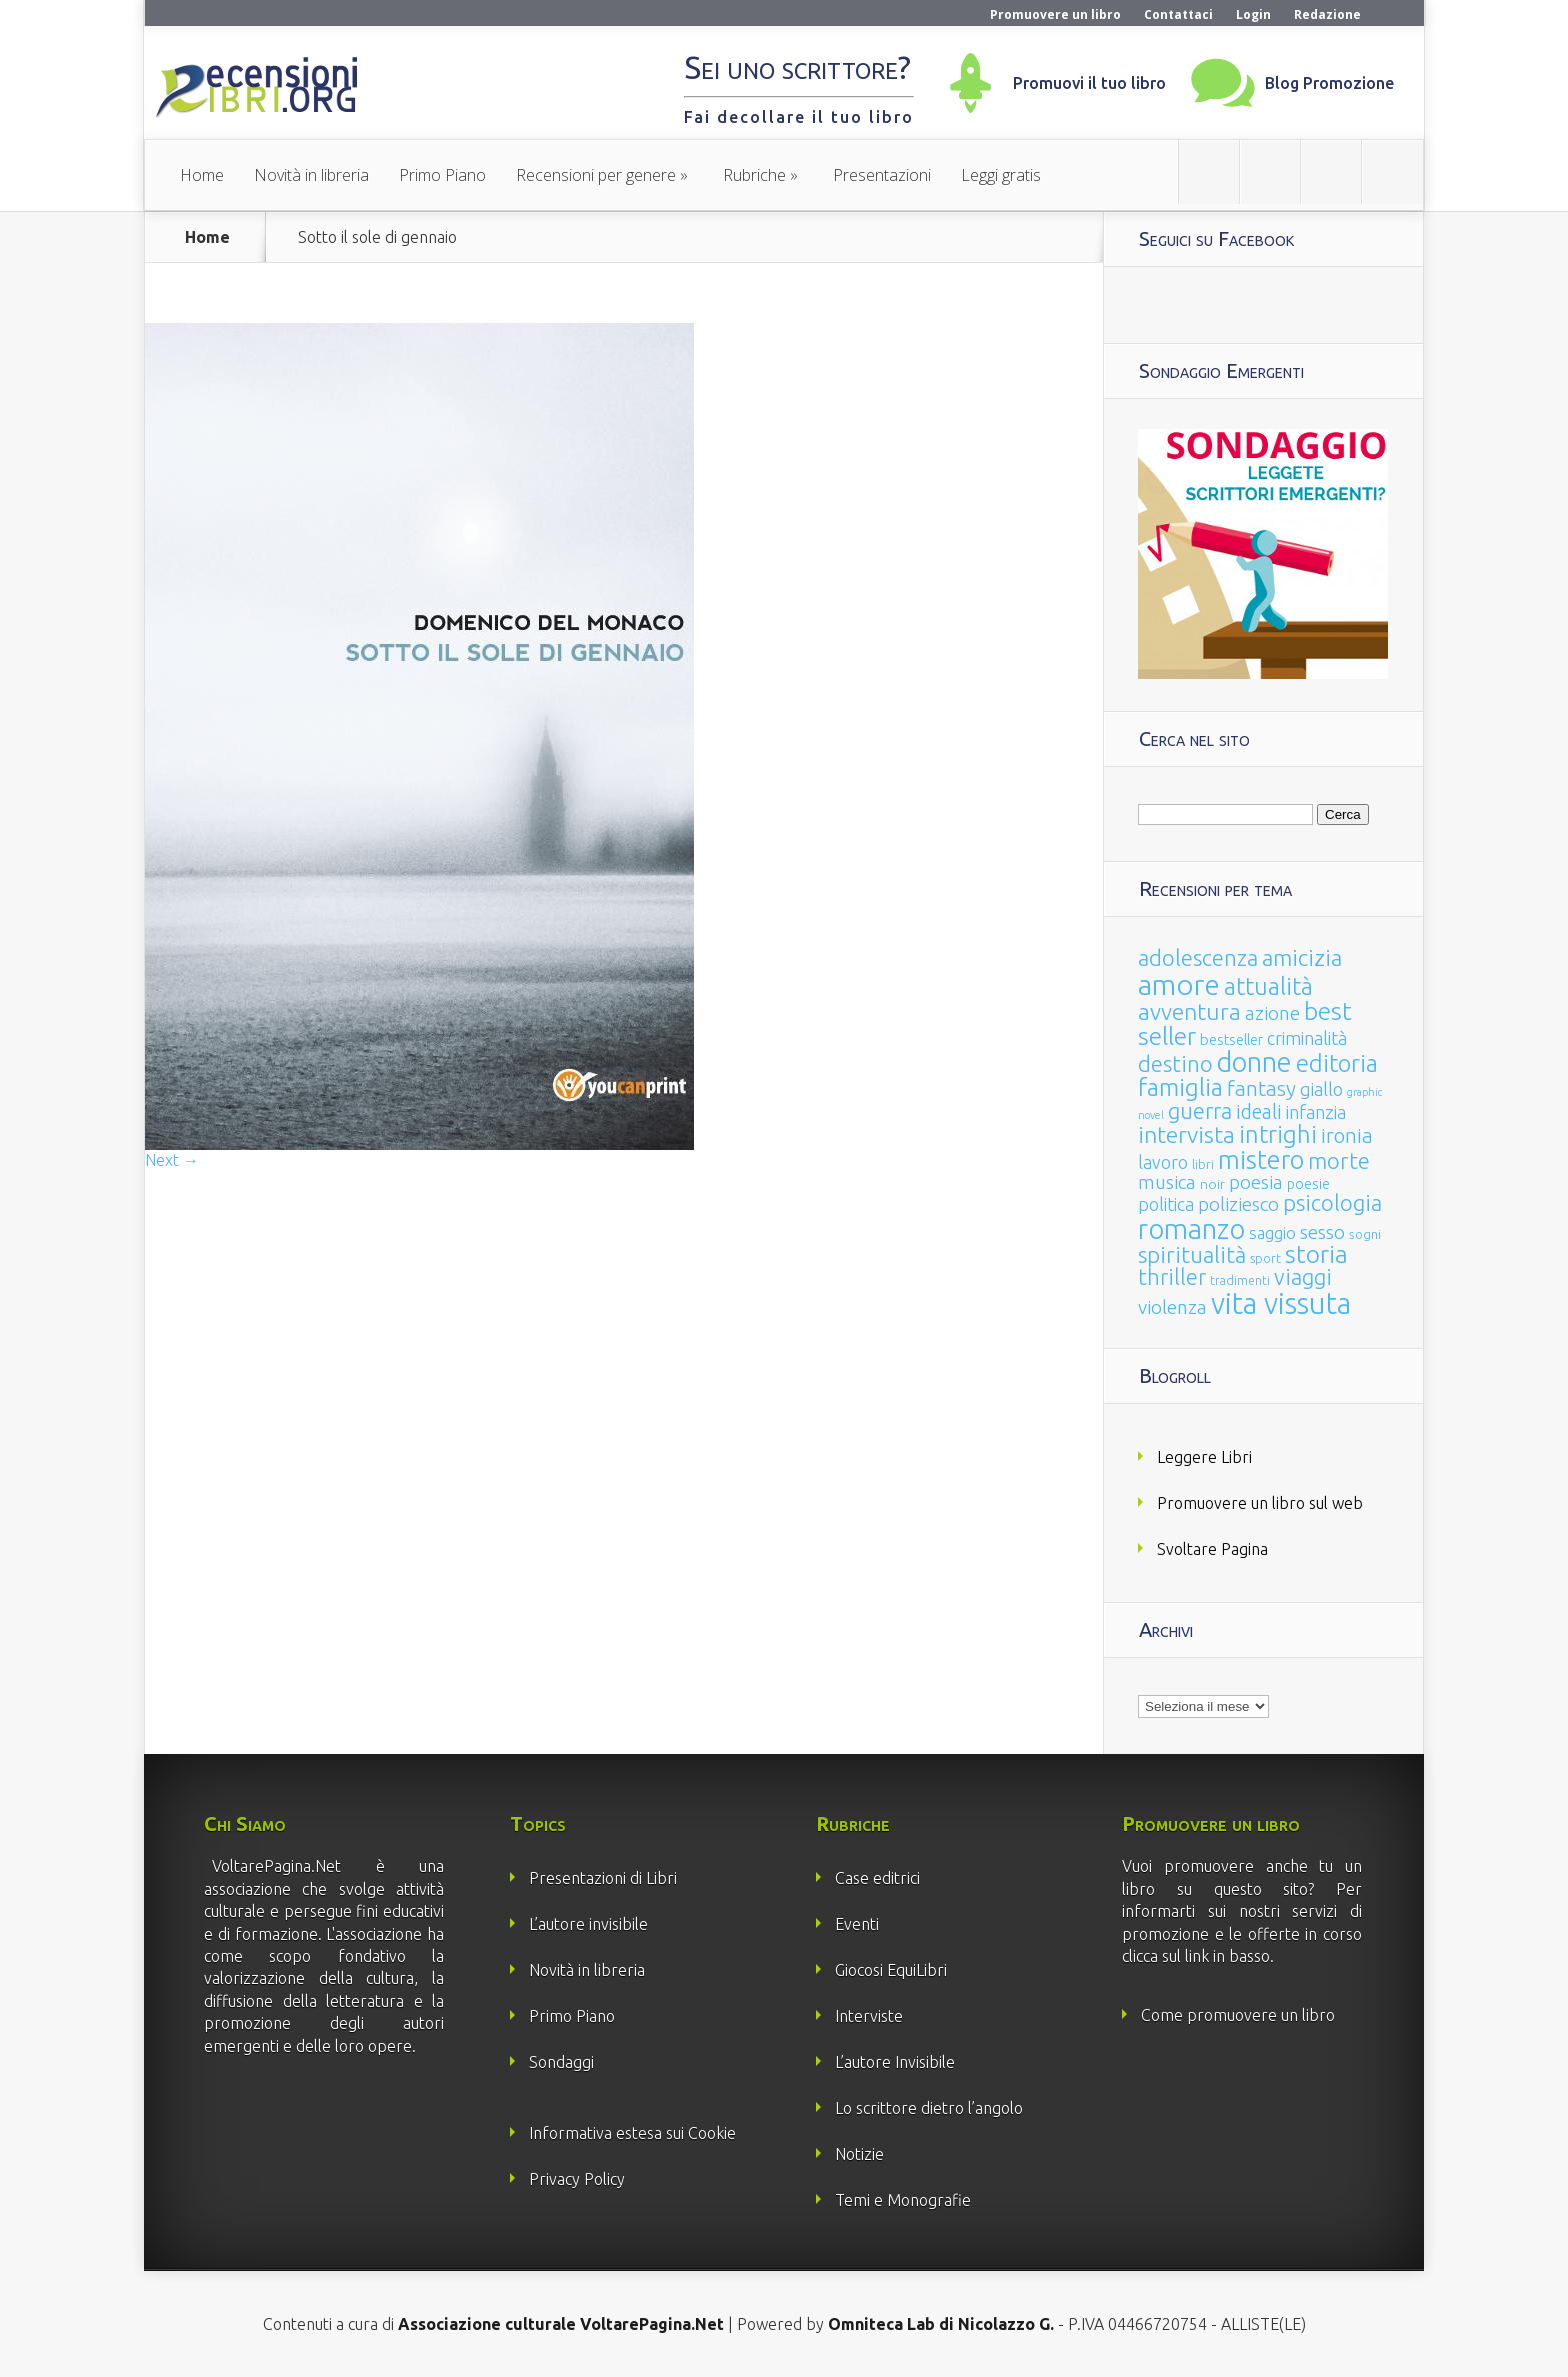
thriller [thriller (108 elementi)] (1172, 1277)
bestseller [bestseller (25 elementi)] (1231, 1039)
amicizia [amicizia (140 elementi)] (1302, 957)
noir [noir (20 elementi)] (1212, 1184)
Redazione (1327, 14)
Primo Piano (442, 175)
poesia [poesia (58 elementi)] (1256, 1182)
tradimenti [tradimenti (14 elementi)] (1240, 1280)
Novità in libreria (311, 175)
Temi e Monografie (903, 2200)
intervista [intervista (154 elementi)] (1186, 1134)
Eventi (857, 1924)
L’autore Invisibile (895, 2062)
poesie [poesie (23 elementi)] (1308, 1184)
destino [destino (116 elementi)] (1175, 1063)
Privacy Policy (577, 2179)
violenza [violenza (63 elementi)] (1172, 1307)
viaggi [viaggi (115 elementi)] (1303, 1277)
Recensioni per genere (596, 175)
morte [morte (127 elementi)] (1339, 1160)
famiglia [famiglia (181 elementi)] (1180, 1087)
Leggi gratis (1001, 175)
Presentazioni (882, 175)
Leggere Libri (1204, 1457)
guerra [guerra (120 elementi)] (1200, 1110)
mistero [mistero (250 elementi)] (1261, 1159)
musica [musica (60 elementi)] (1167, 1182)
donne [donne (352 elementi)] (1254, 1062)
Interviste (869, 2016)
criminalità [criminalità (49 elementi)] (1307, 1038)
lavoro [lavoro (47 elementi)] (1163, 1162)
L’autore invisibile (588, 1924)
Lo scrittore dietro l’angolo (929, 2108)
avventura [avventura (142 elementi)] (1189, 1011)
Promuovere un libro (1055, 14)
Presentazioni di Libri (603, 1878)
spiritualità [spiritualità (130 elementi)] (1192, 1254)
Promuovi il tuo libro (1089, 83)
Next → (172, 1160)
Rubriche (754, 175)
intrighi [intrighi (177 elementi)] (1278, 1134)
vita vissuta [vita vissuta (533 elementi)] (1281, 1303)
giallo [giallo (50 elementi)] (1321, 1089)
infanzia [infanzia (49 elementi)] (1316, 1112)
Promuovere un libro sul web (1260, 1503)
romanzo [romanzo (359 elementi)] (1191, 1228)
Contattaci (1178, 14)
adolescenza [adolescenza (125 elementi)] (1198, 957)
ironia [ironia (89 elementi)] (1347, 1135)
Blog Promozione (1329, 83)
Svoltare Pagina (1212, 1549)
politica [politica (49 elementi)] (1166, 1204)
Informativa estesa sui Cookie (632, 2133)
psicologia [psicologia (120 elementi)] (1332, 1202)
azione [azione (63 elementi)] (1272, 1013)
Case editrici (877, 1878)
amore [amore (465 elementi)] (1179, 984)
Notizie (859, 2154)
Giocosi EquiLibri (891, 1970)
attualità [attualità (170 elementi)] (1268, 986)
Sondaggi (561, 2062)
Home (202, 175)
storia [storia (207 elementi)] (1316, 1254)
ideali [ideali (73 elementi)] (1259, 1112)
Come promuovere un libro (1238, 2015)
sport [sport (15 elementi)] (1265, 1258)
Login (1253, 14)
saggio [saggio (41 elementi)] (1272, 1232)
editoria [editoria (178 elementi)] (1337, 1063)
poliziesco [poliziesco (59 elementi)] (1238, 1204)
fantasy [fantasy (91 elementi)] (1261, 1088)
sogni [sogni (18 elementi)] (1365, 1234)
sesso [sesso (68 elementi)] (1322, 1232)
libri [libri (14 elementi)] (1203, 1164)
